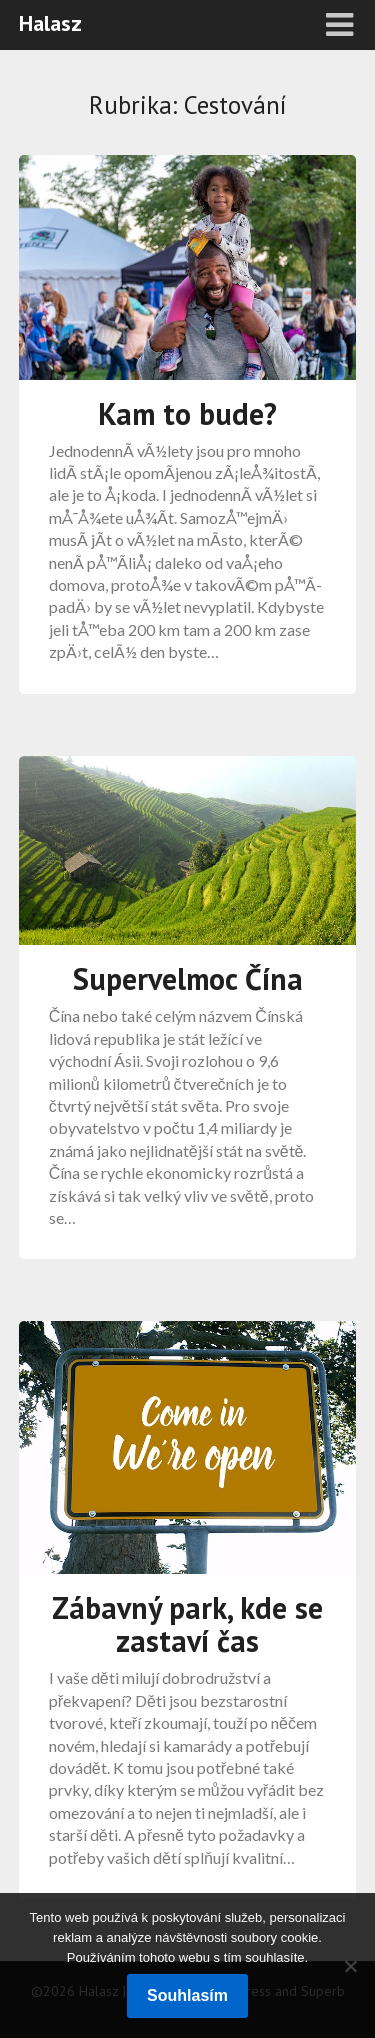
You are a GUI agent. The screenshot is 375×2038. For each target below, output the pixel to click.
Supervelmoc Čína (188, 978)
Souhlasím (187, 1995)
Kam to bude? (187, 413)
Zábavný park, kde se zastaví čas (187, 1624)
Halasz (50, 23)
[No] (350, 1966)
